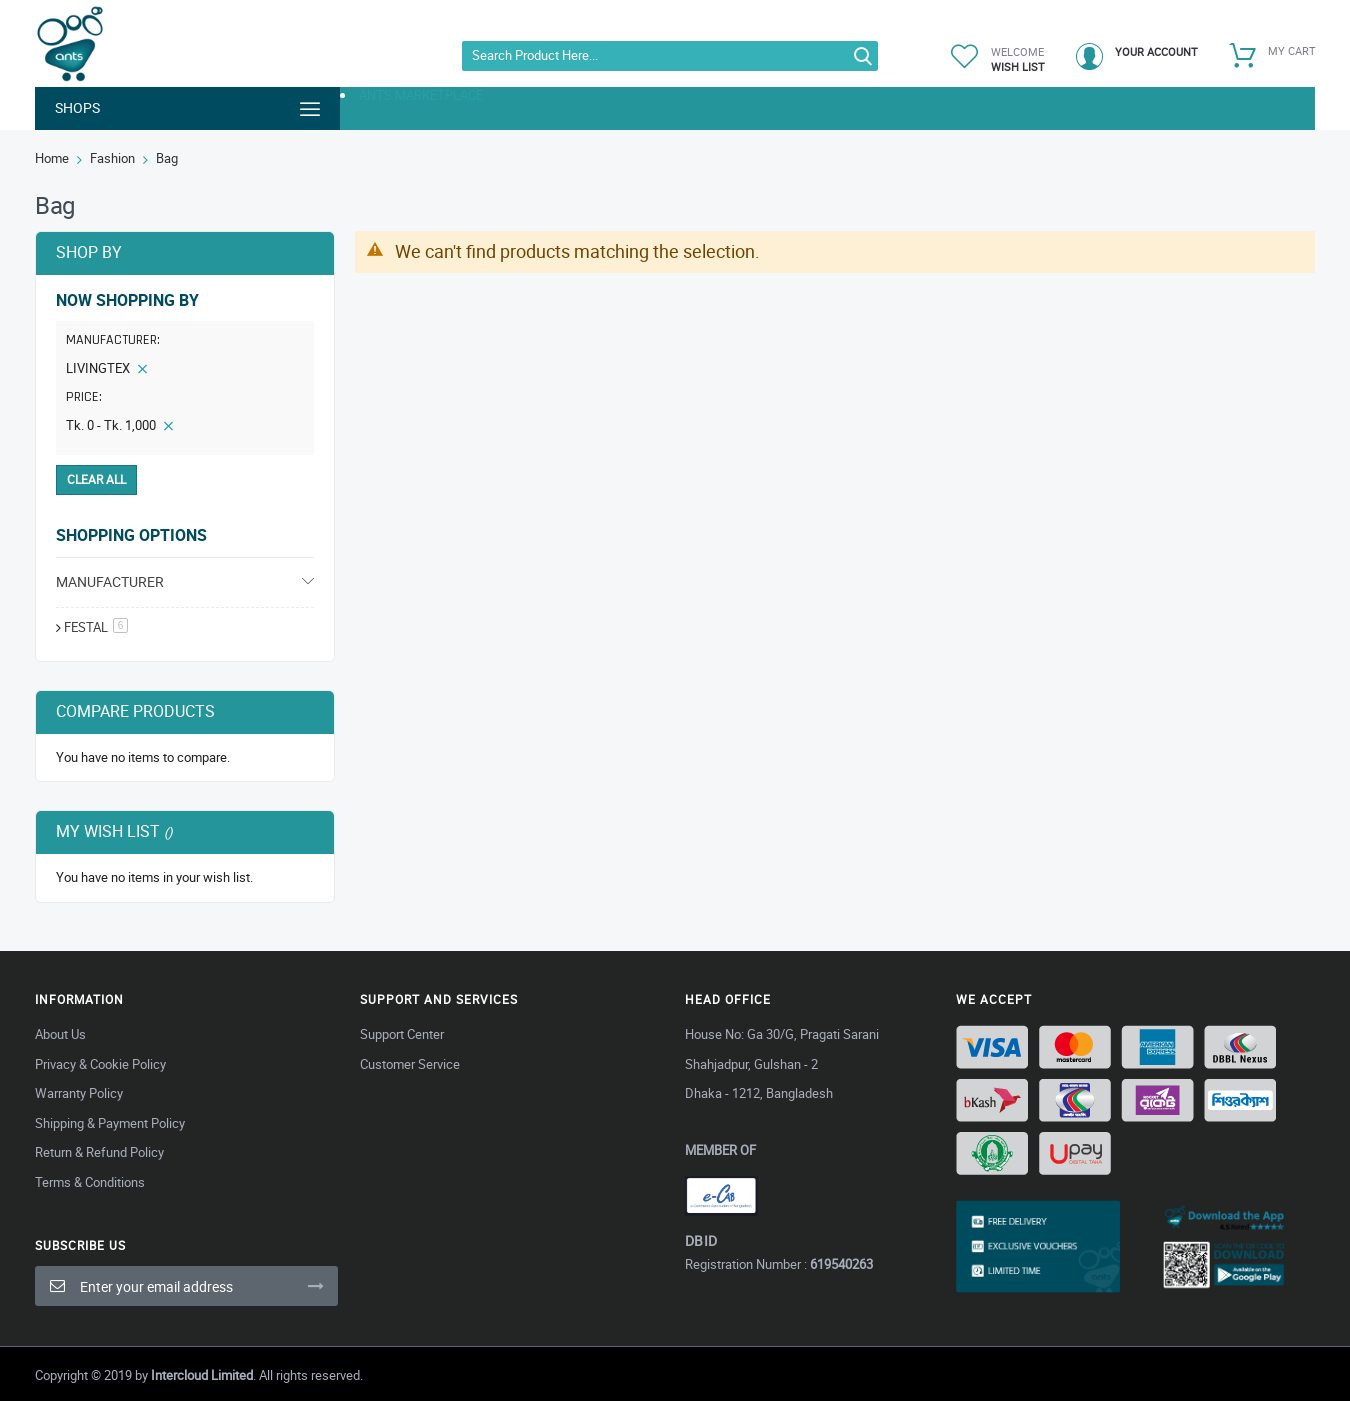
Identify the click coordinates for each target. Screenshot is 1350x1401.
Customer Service (410, 1064)
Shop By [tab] (89, 252)
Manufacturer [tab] (110, 581)
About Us (60, 1034)
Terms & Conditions (90, 1182)
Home (52, 158)
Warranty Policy (79, 1093)
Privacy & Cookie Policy (100, 1064)
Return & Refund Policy (99, 1152)
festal (96, 627)
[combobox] (670, 56)
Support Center (402, 1034)
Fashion (112, 158)
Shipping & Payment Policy (110, 1123)
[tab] (185, 372)
